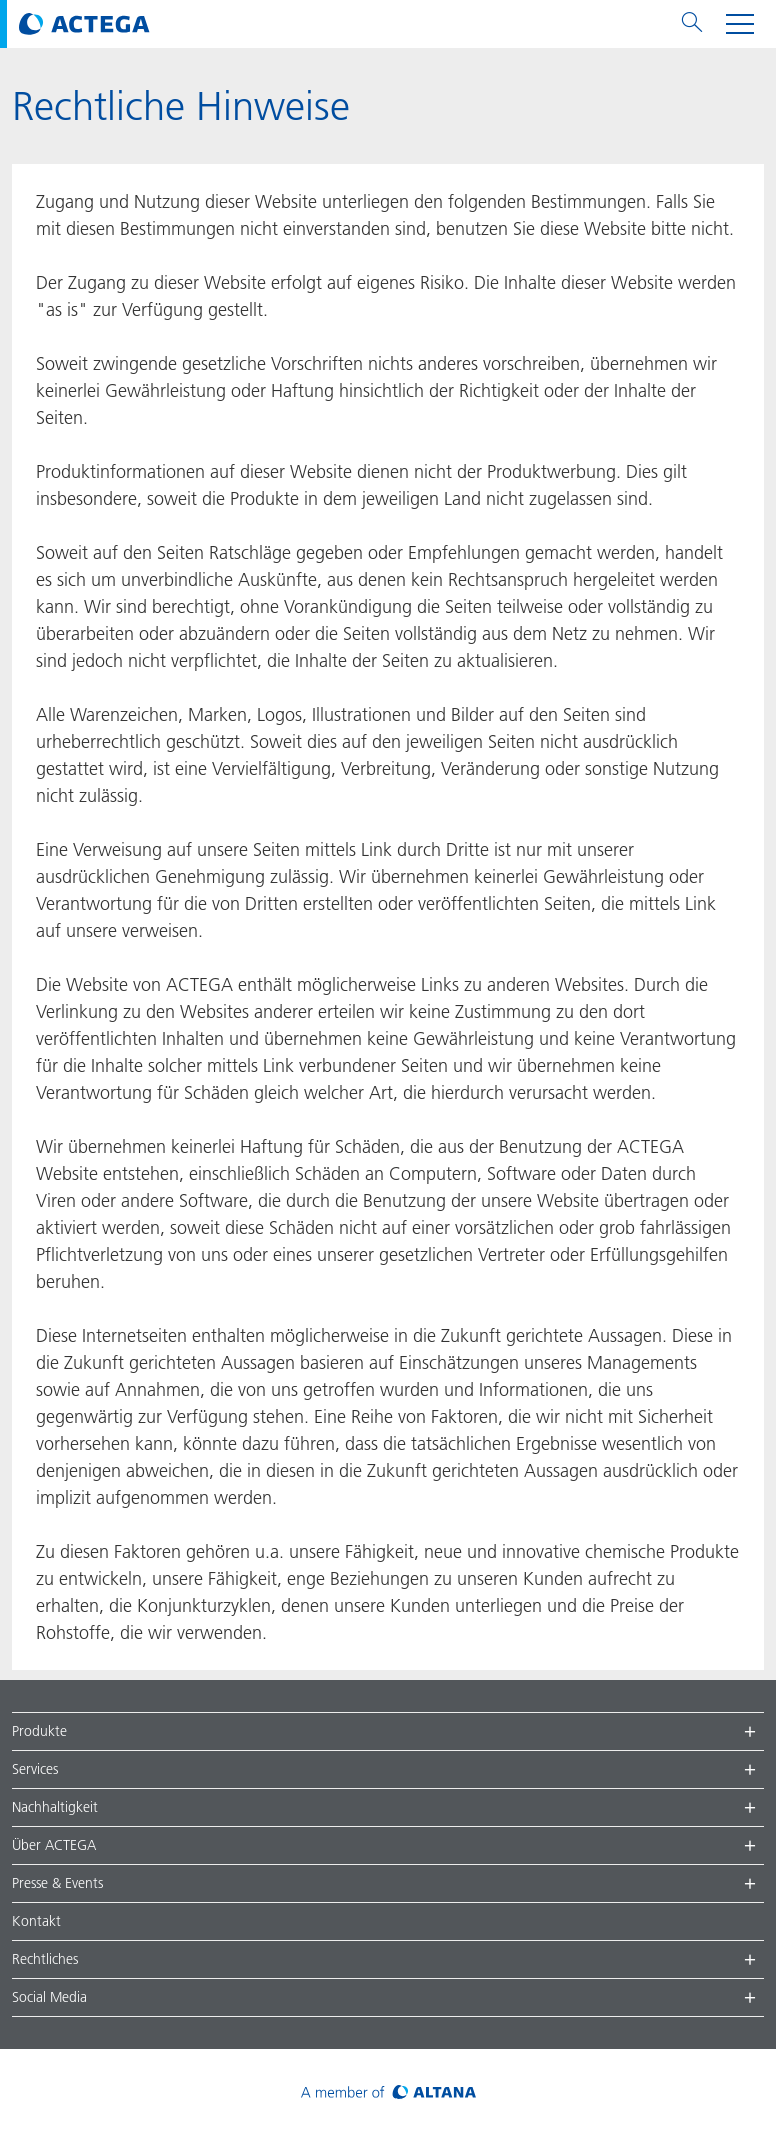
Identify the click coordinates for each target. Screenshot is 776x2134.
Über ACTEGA (54, 1845)
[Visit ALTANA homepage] (388, 2091)
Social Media (49, 1997)
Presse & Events (57, 1883)
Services (35, 1769)
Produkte (39, 1731)
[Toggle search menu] (692, 24)
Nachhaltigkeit (55, 1807)
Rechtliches (45, 1959)
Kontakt (36, 1921)
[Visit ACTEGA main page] (84, 24)
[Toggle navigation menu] (740, 24)
